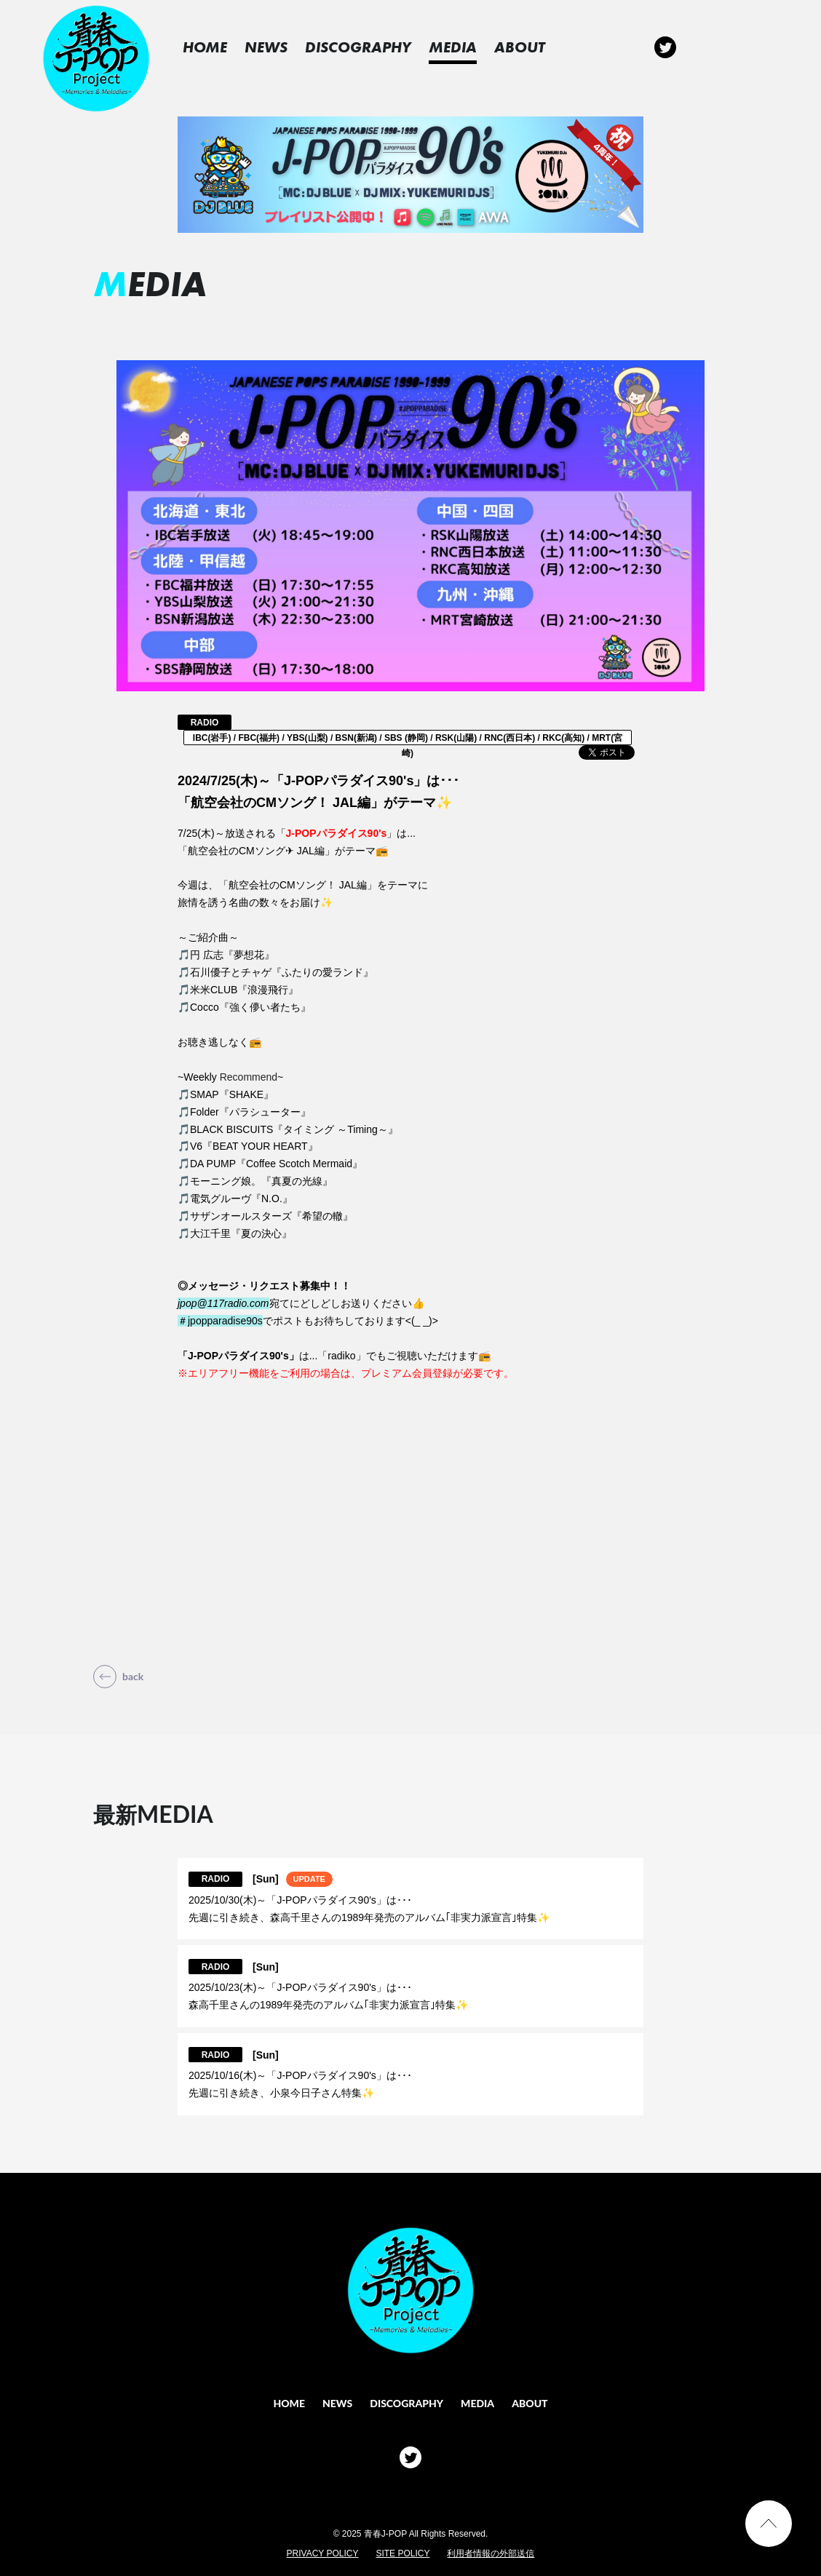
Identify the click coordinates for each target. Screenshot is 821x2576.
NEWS (281, 47)
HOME (220, 47)
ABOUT (534, 47)
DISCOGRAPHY (373, 47)
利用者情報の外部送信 (490, 2553)
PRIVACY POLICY (323, 2553)
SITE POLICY (402, 2553)
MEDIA (468, 47)
